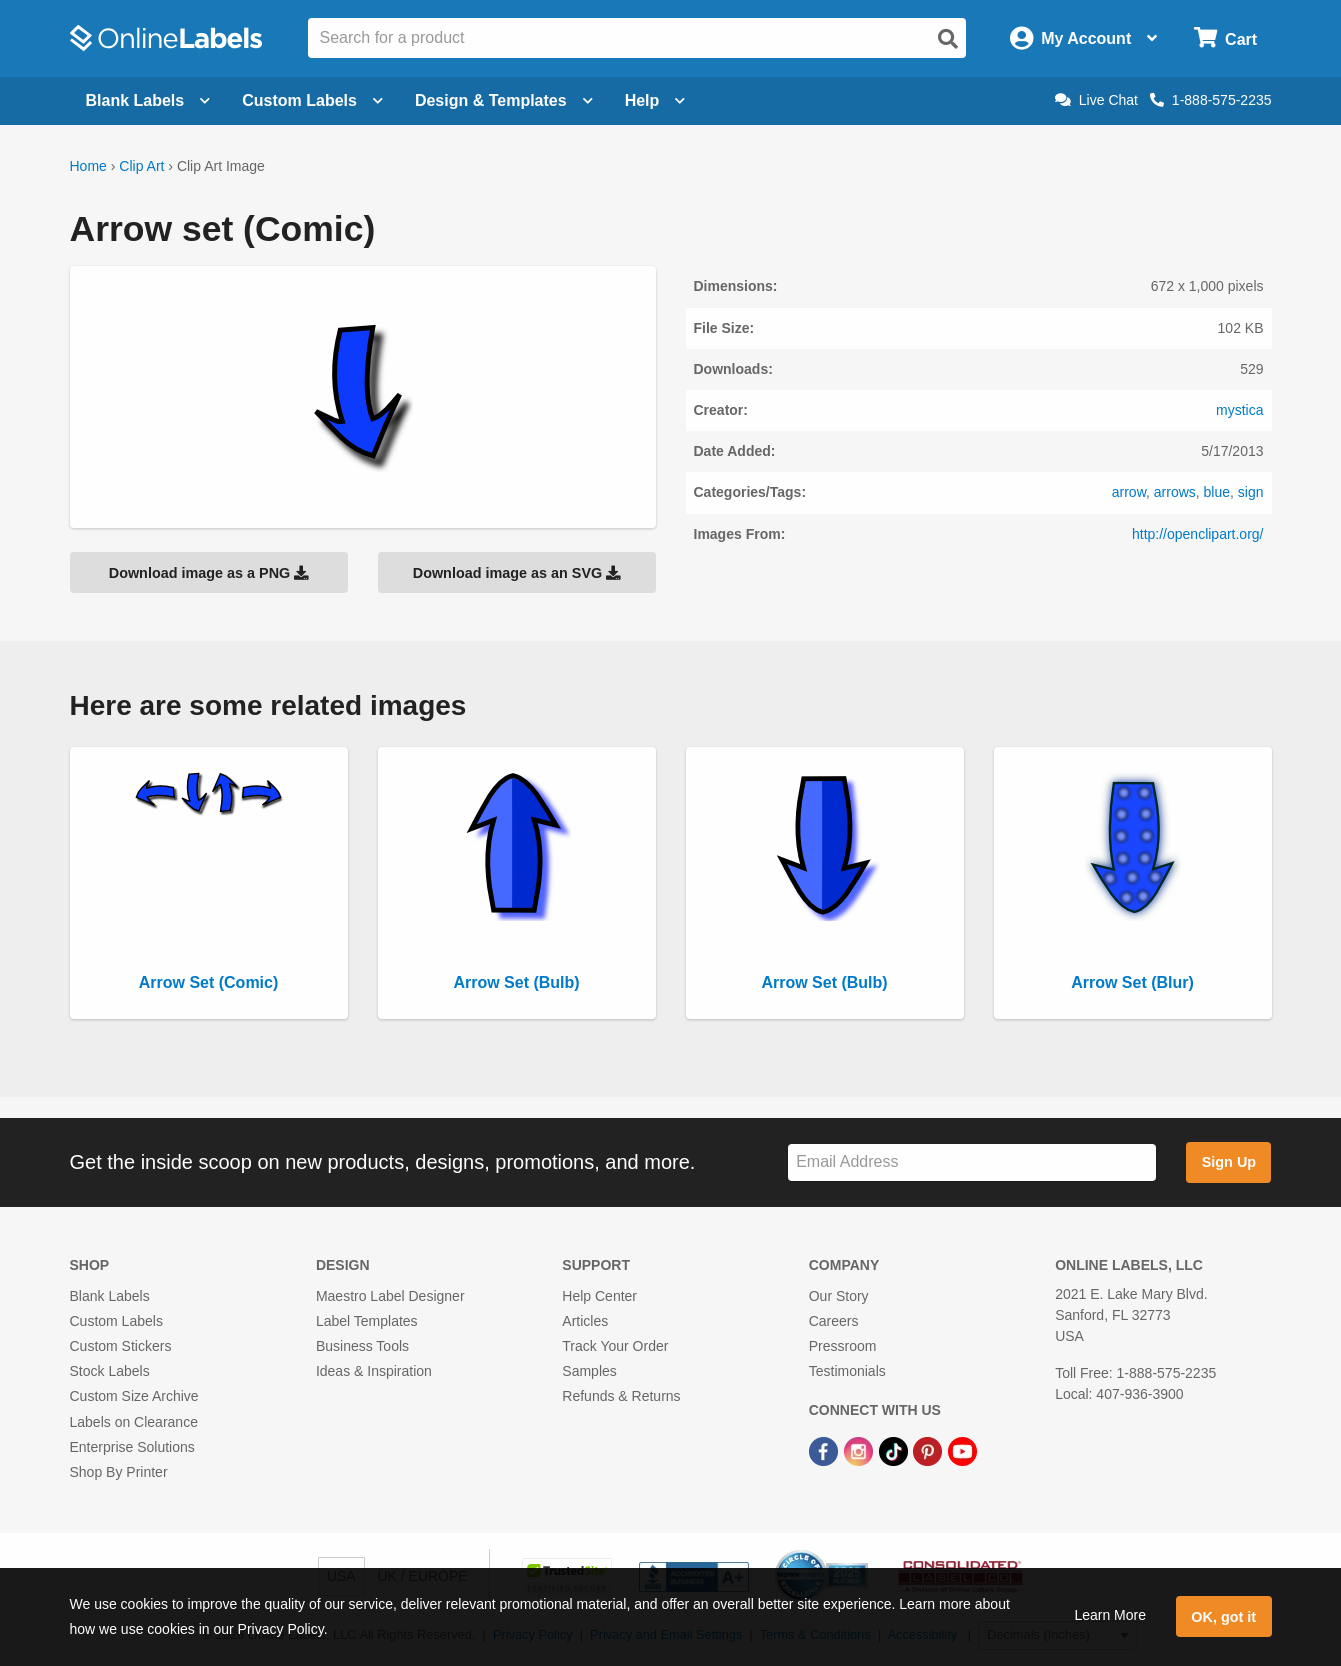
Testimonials (847, 1371)
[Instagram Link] (860, 1451)
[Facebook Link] (825, 1451)
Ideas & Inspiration (374, 1371)
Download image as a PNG (209, 573)
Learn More (1110, 1615)
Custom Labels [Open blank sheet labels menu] (312, 100)
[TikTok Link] (895, 1451)
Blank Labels (110, 1296)
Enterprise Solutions (132, 1447)
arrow (1129, 492)
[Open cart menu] (1225, 38)
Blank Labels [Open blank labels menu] (148, 100)
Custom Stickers (121, 1346)
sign (1251, 492)
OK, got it (1223, 1617)
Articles (585, 1321)
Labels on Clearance (134, 1422)
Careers (834, 1321)
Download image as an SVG (517, 573)
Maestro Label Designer (390, 1296)
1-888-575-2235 (1211, 100)
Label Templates (367, 1321)
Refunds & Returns (621, 1396)
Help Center (599, 1296)
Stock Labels (110, 1371)
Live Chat (1096, 100)
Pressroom (843, 1346)
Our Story (839, 1296)
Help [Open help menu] (655, 100)
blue (1217, 492)
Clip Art (141, 166)
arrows (1175, 492)
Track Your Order (615, 1346)
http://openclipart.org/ (1198, 534)
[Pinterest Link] (929, 1451)
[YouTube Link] (962, 1451)
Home (88, 166)
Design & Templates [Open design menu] (504, 100)
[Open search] (948, 39)
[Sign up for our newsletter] (972, 1162)
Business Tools (362, 1346)
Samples (589, 1371)
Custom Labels (116, 1321)
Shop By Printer (119, 1472)
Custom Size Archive (134, 1396)
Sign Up (1229, 1162)
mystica (1239, 410)
